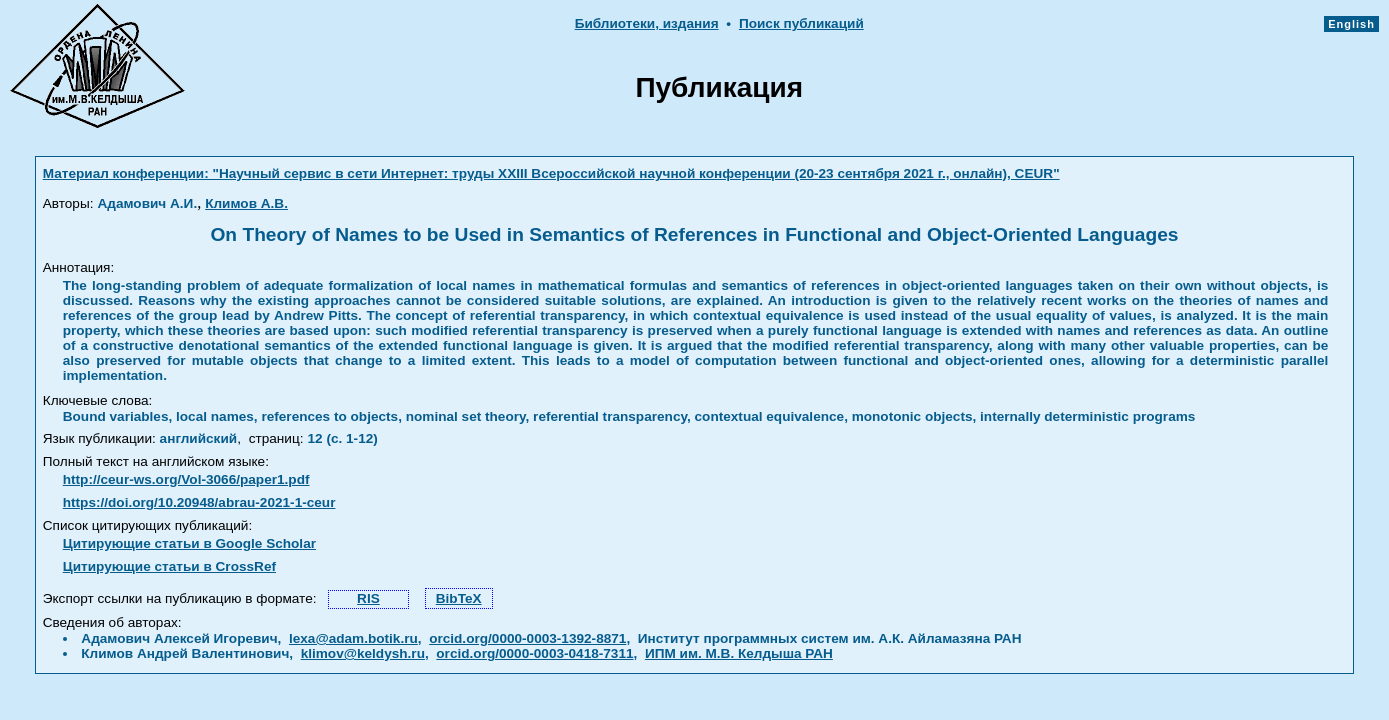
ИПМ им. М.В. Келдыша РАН (739, 653)
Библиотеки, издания (647, 23)
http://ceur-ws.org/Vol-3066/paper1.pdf (186, 479)
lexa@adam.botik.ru (353, 638)
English (1351, 24)
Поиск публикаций (801, 23)
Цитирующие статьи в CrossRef (169, 566)
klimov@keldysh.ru (363, 653)
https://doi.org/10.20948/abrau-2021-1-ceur (199, 502)
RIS (368, 598)
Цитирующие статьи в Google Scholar (189, 543)
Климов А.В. (246, 203)
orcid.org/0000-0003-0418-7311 (534, 653)
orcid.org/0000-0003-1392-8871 (527, 638)
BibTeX (459, 598)
